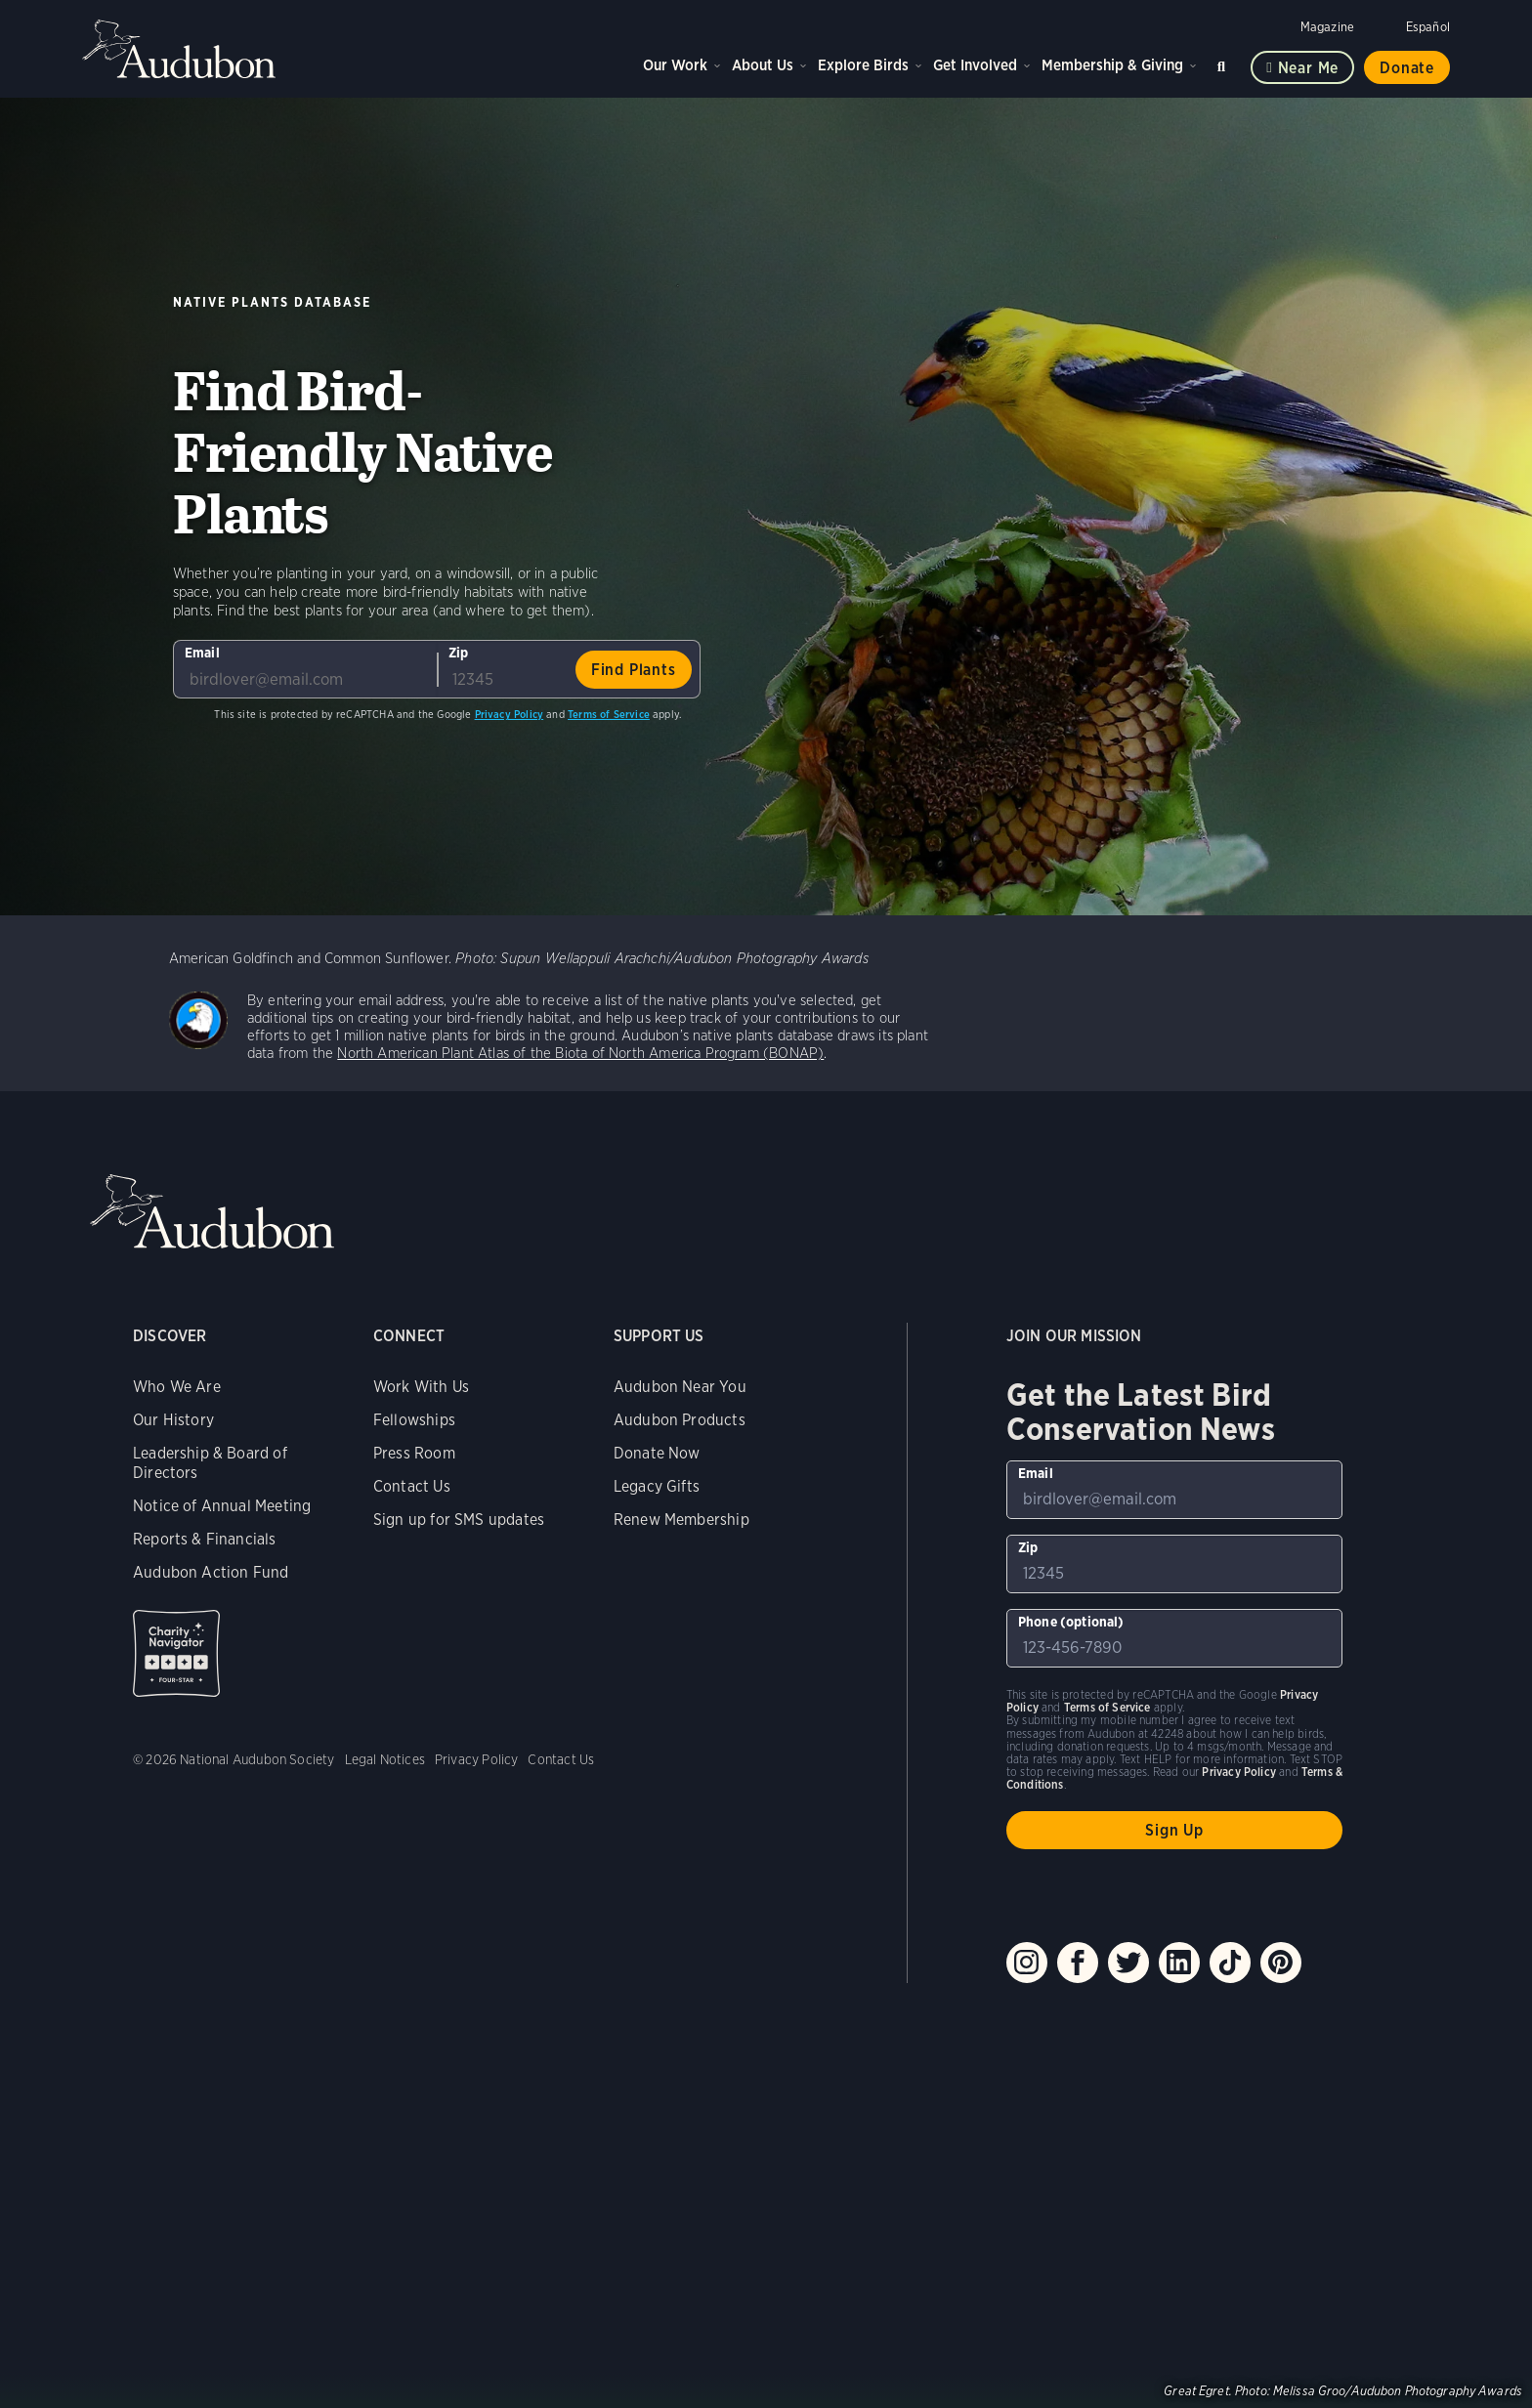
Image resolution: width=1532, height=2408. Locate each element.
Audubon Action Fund (210, 1572)
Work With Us (421, 1386)
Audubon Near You (680, 1386)
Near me (1309, 68)
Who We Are (177, 1386)
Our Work (675, 65)
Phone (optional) (1071, 1621)
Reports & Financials (205, 1539)
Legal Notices (385, 1759)
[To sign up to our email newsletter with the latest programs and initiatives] (305, 669)
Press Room (414, 1453)
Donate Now (657, 1453)
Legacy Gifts (657, 1486)
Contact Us (411, 1486)
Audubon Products (679, 1420)
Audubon (179, 49)
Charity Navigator (176, 1653)
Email (202, 652)
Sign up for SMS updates (458, 1519)
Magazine (1327, 27)
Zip (458, 652)
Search (1224, 63)
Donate (1407, 68)
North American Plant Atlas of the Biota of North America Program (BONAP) (580, 1053)
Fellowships (414, 1420)
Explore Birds (863, 65)
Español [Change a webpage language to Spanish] (1428, 27)
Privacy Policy (509, 714)
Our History (173, 1420)
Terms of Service (609, 714)
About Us (762, 65)
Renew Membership (681, 1519)
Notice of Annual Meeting (222, 1506)
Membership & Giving (1112, 65)
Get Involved (975, 65)
